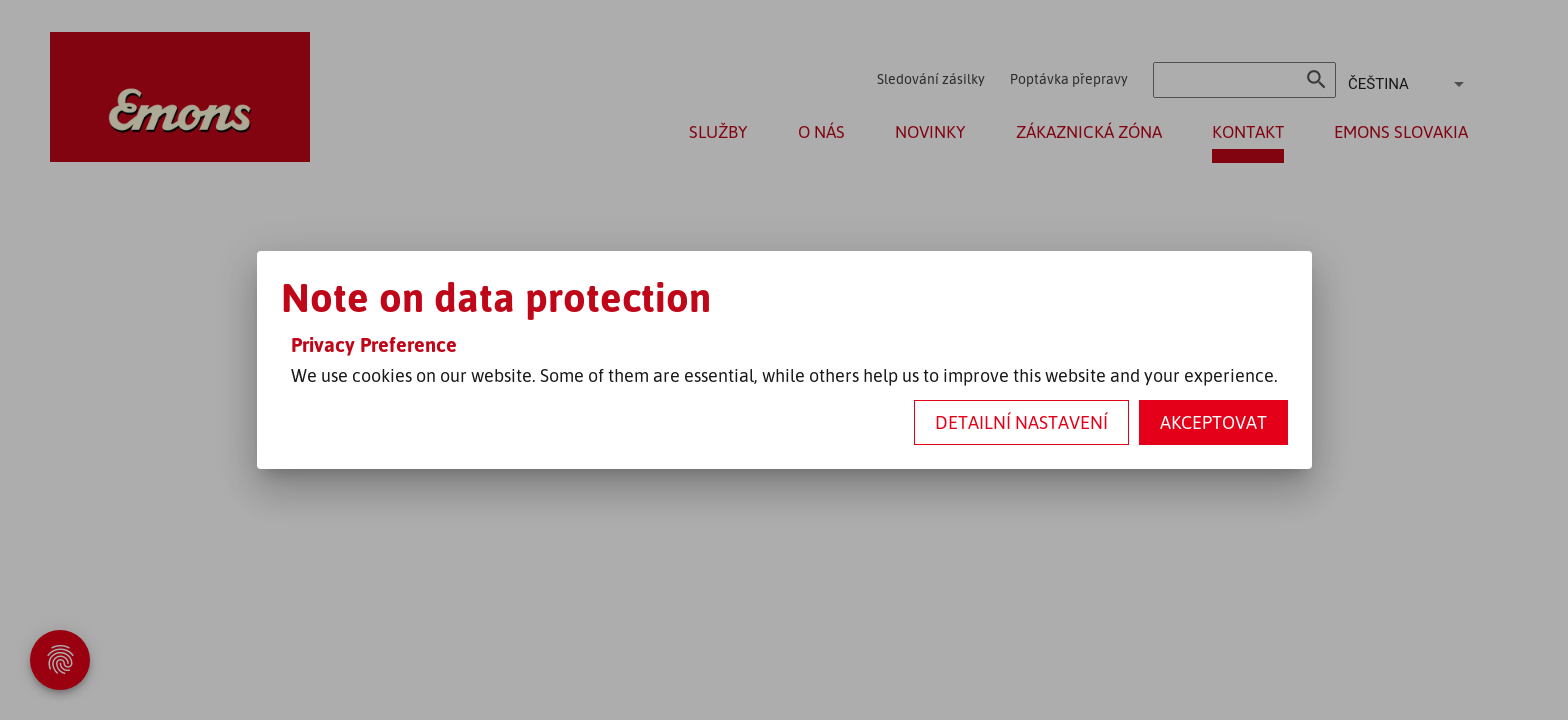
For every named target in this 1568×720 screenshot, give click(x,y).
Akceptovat (1213, 422)
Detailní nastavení (1021, 422)
